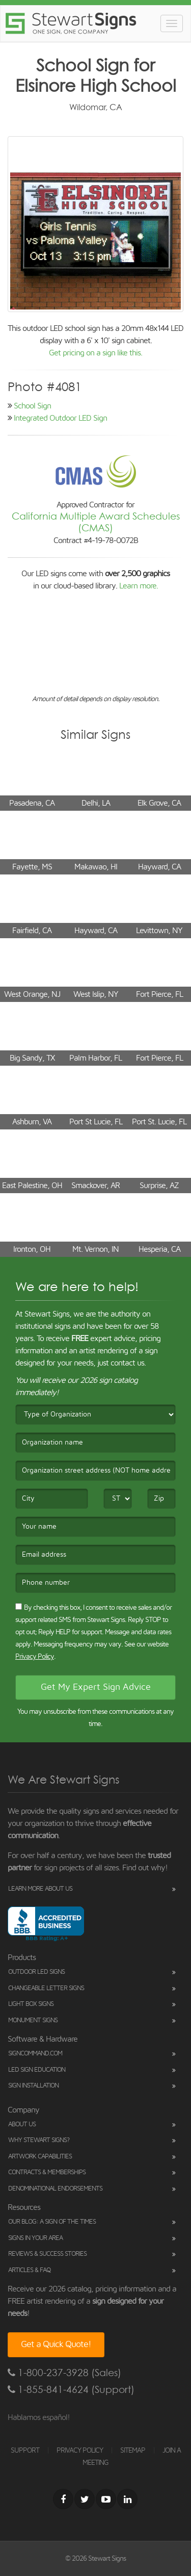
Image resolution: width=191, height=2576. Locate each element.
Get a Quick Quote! (56, 2344)
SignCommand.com (35, 2053)
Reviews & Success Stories (47, 2254)
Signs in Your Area (35, 2238)
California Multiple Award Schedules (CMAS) (96, 522)
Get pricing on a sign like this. (95, 353)
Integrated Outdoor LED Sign (60, 418)
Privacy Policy (34, 1656)
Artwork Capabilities (40, 2156)
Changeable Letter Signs (46, 1988)
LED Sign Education (36, 2070)
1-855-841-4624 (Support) (71, 2389)
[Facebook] (63, 2499)
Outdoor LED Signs (36, 1972)
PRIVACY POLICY (80, 2450)
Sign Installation (33, 2085)
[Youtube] (106, 2499)
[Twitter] (84, 2499)
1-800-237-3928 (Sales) (64, 2373)
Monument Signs (33, 2020)
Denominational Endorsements (55, 2188)
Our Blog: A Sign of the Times (52, 2222)
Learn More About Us (40, 1889)
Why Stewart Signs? (38, 2140)
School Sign (32, 406)
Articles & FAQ (29, 2270)
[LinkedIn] (127, 2499)
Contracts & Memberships (47, 2172)
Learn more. (138, 586)
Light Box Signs (30, 2004)
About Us (22, 2124)
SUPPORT (25, 2450)
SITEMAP (132, 2450)
